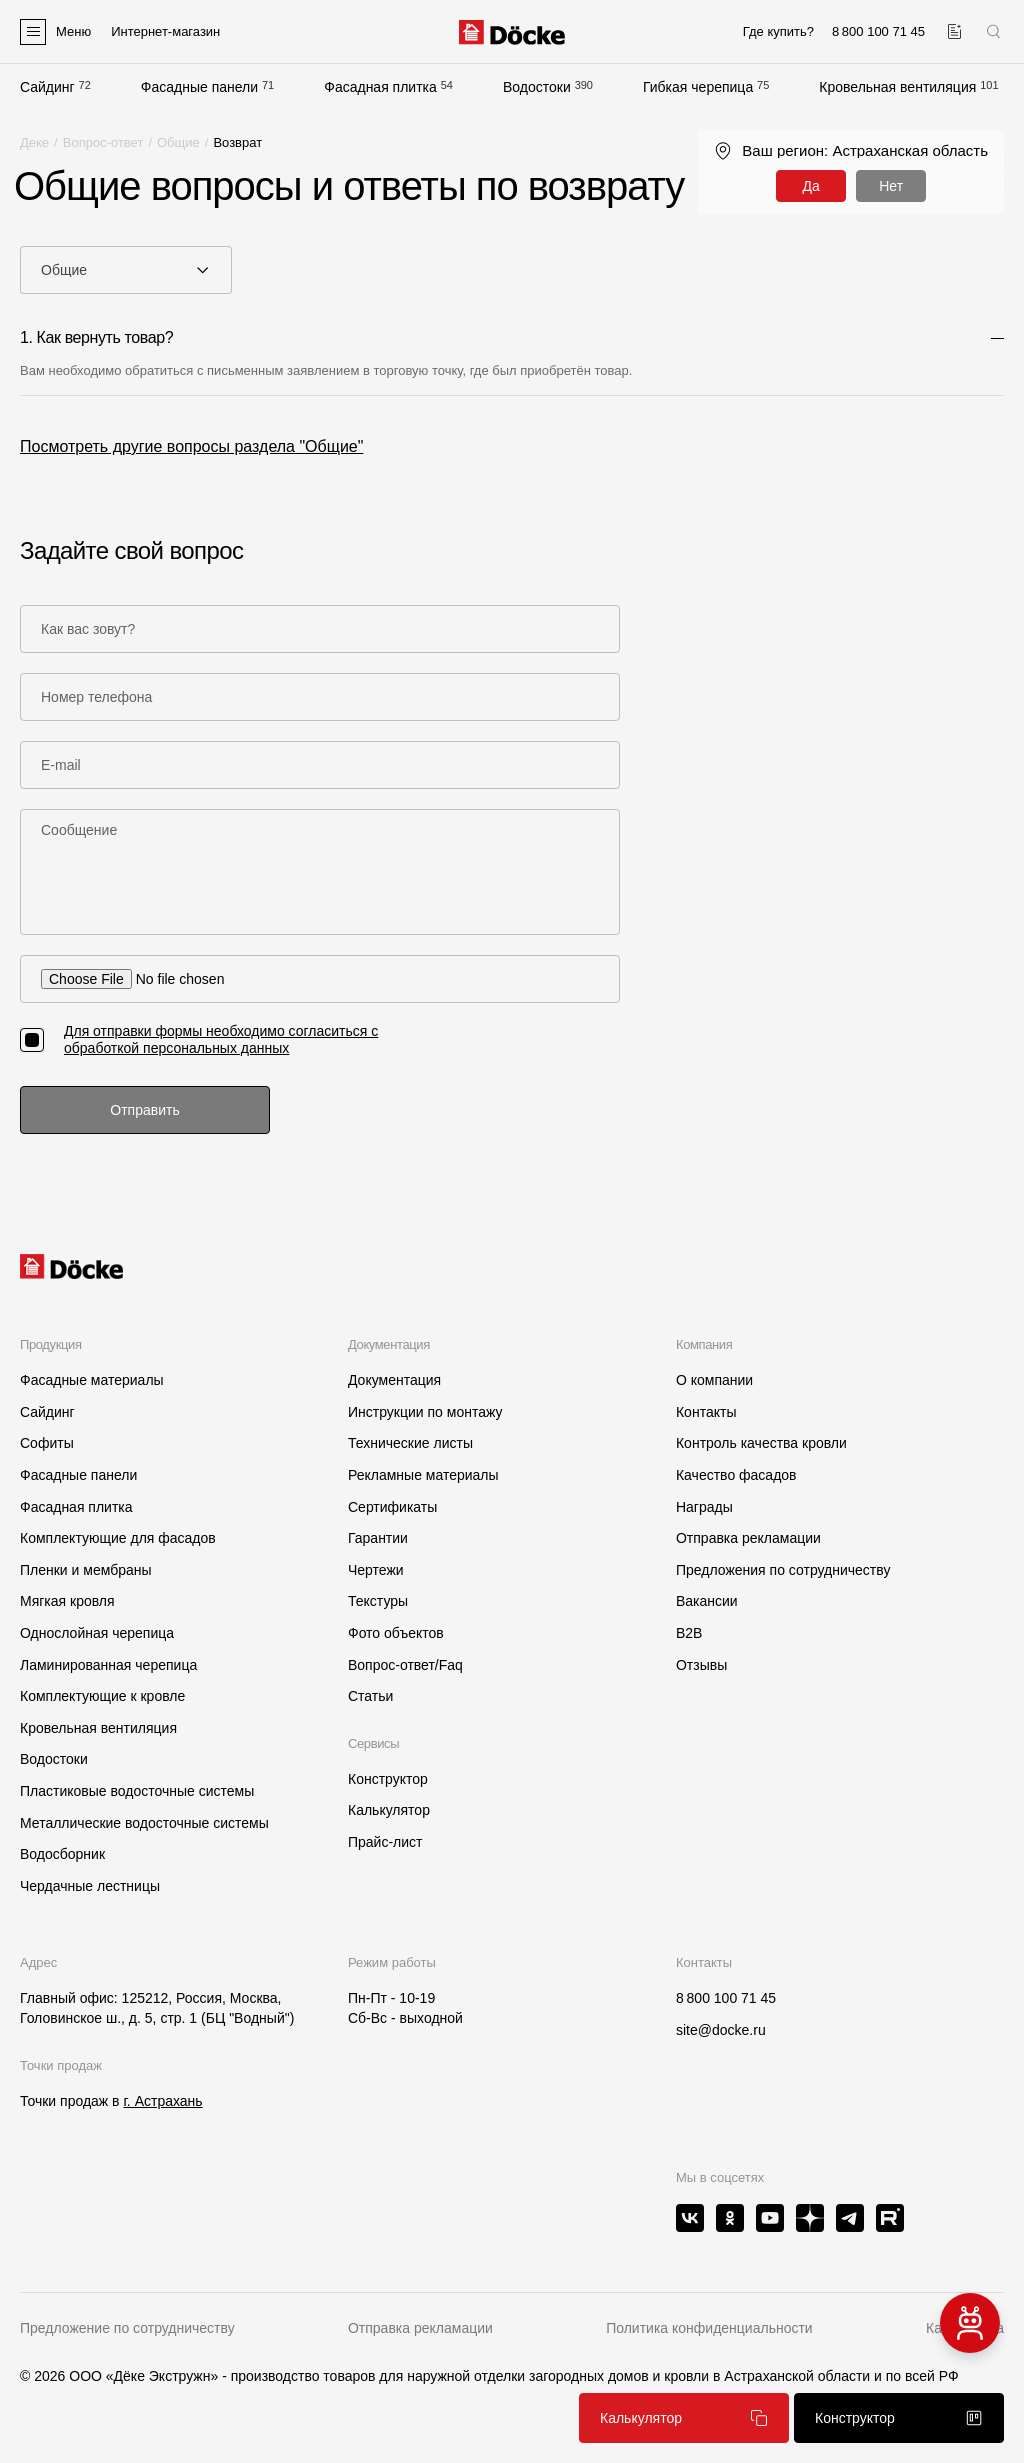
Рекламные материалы (423, 1475)
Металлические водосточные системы (144, 1823)
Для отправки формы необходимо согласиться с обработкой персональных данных (221, 1039)
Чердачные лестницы (90, 1886)
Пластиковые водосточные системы (137, 1791)
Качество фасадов (736, 1475)
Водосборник (62, 1854)
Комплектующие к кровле (102, 1696)
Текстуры (378, 1601)
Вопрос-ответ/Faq (405, 1665)
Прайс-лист (385, 1842)
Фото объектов (396, 1633)
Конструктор (388, 1779)
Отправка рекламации (748, 1538)
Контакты (706, 1412)
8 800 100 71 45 (726, 1998)
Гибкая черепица (698, 87)
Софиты (47, 1443)
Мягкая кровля (67, 1601)
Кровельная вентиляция (897, 87)
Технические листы (410, 1443)
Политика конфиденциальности (709, 2328)
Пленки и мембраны (86, 1570)
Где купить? (778, 31)
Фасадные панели (199, 87)
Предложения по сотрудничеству (783, 1570)
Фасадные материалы (92, 1380)
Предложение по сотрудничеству (127, 2328)
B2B (689, 1633)
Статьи (370, 1696)
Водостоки (537, 87)
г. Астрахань (162, 2101)
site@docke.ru (721, 2030)
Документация (394, 1380)
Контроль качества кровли (761, 1443)
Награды (704, 1507)
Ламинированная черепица (108, 1665)
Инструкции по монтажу (425, 1412)
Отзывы (701, 1665)
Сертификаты (392, 1507)
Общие (178, 142)
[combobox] (126, 270)
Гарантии (378, 1538)
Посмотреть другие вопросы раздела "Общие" (191, 446)
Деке (34, 142)
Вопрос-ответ (103, 142)
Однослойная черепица (97, 1633)
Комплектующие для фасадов (118, 1538)
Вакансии (707, 1601)
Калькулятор (389, 1810)
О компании (714, 1380)
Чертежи (376, 1570)
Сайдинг (47, 87)
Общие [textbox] (64, 270)
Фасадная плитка (380, 87)
